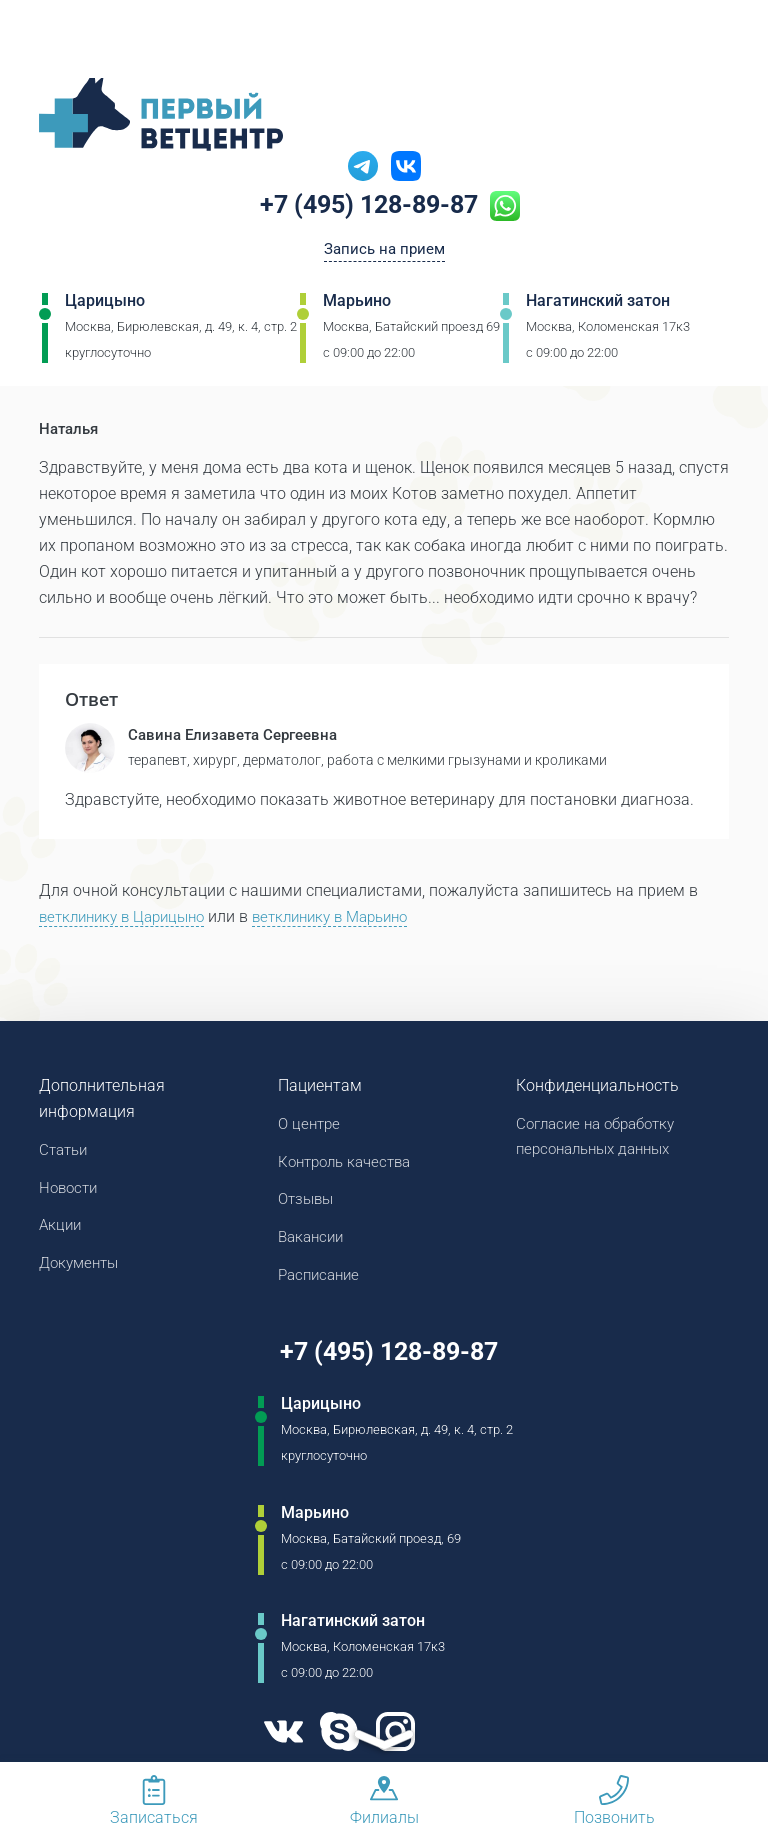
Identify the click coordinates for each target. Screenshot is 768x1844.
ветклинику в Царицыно (128, 918)
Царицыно (105, 304)
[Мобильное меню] (54, 39)
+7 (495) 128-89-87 (369, 207)
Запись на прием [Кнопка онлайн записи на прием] (384, 251)
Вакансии (313, 1243)
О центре (311, 1126)
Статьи (65, 1152)
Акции (61, 1230)
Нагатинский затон (598, 304)
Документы (82, 1269)
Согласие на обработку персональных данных (602, 1139)
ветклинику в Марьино (351, 918)
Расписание (322, 1282)
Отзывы (308, 1204)
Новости (70, 1191)
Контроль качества (350, 1165)
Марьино (357, 304)
